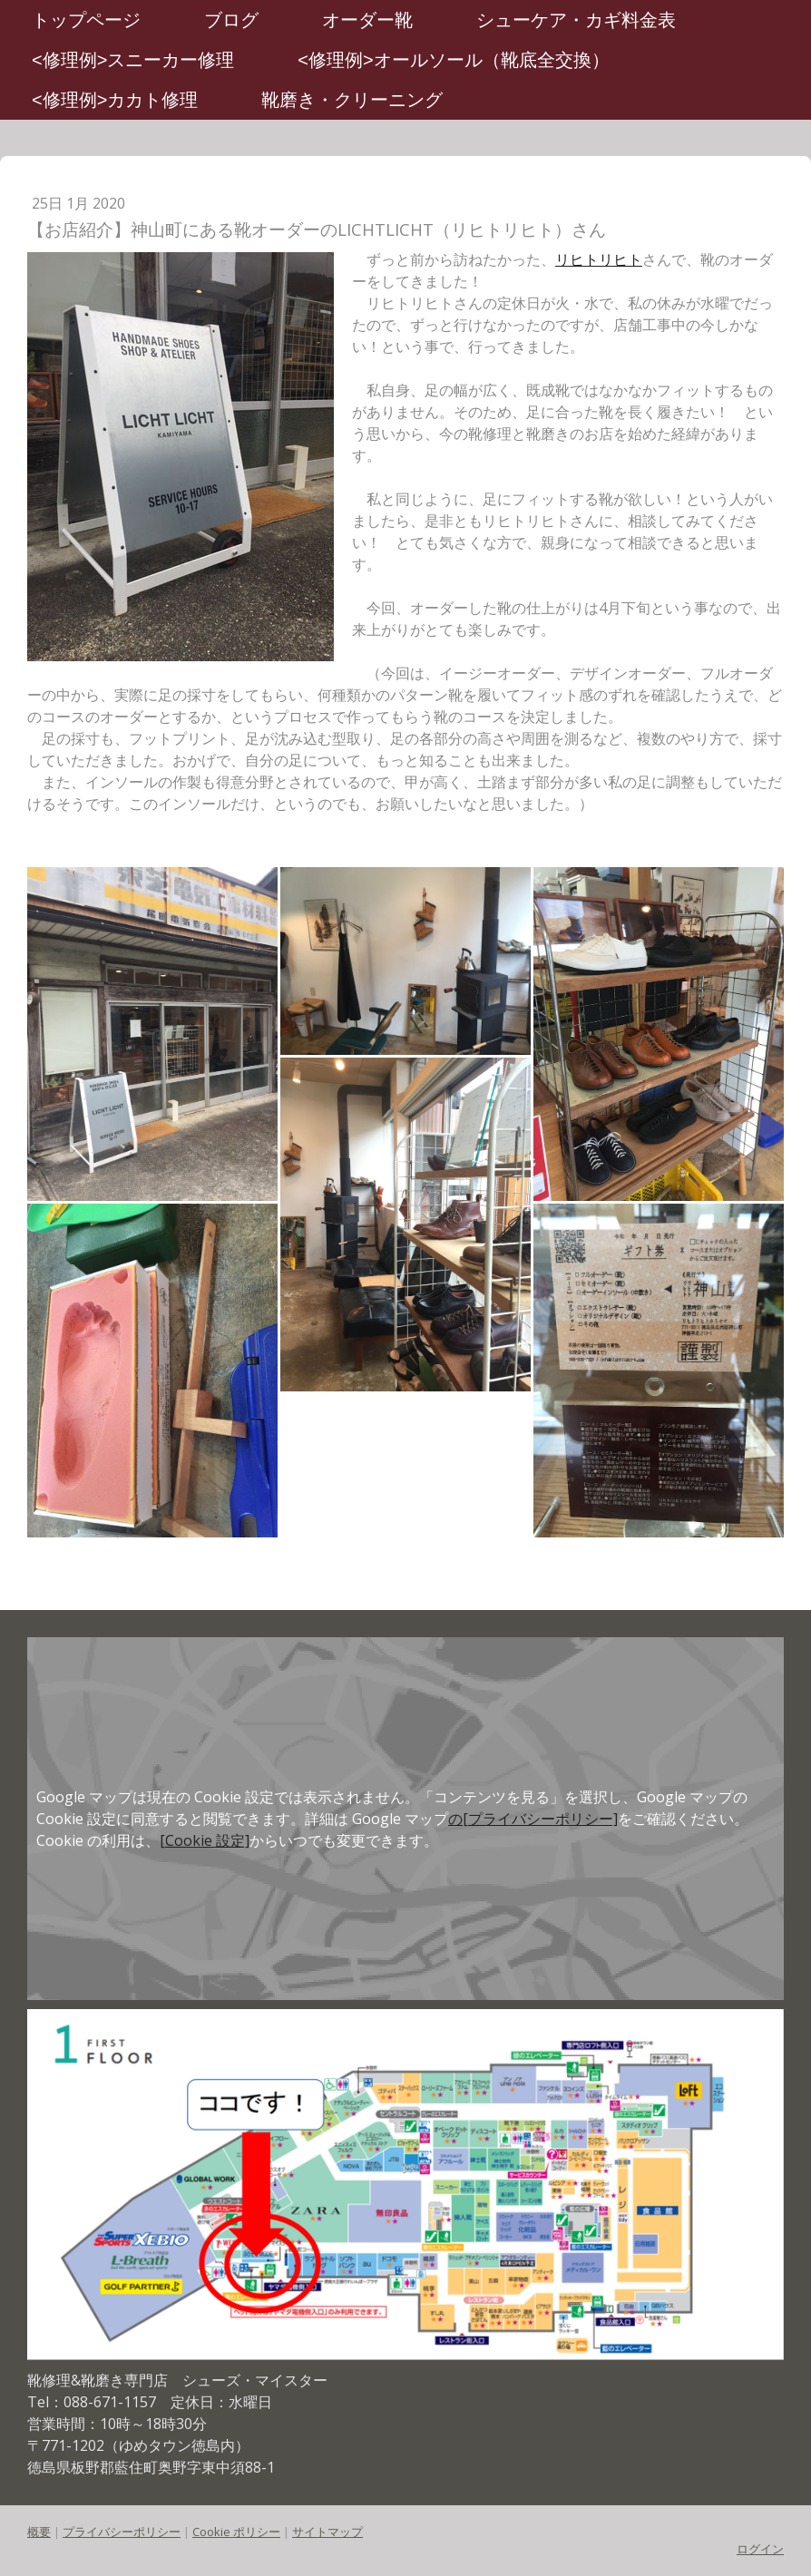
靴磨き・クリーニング (352, 100)
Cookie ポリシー (236, 2531)
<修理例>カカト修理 (115, 100)
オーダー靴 (367, 20)
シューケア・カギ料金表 (576, 20)
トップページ (86, 20)
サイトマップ (327, 2531)
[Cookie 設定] (204, 1840)
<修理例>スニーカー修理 (133, 60)
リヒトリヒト (598, 259)
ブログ (231, 20)
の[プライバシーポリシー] (533, 1819)
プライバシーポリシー (122, 2531)
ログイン (760, 2549)
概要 (39, 2531)
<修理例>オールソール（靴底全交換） (453, 60)
